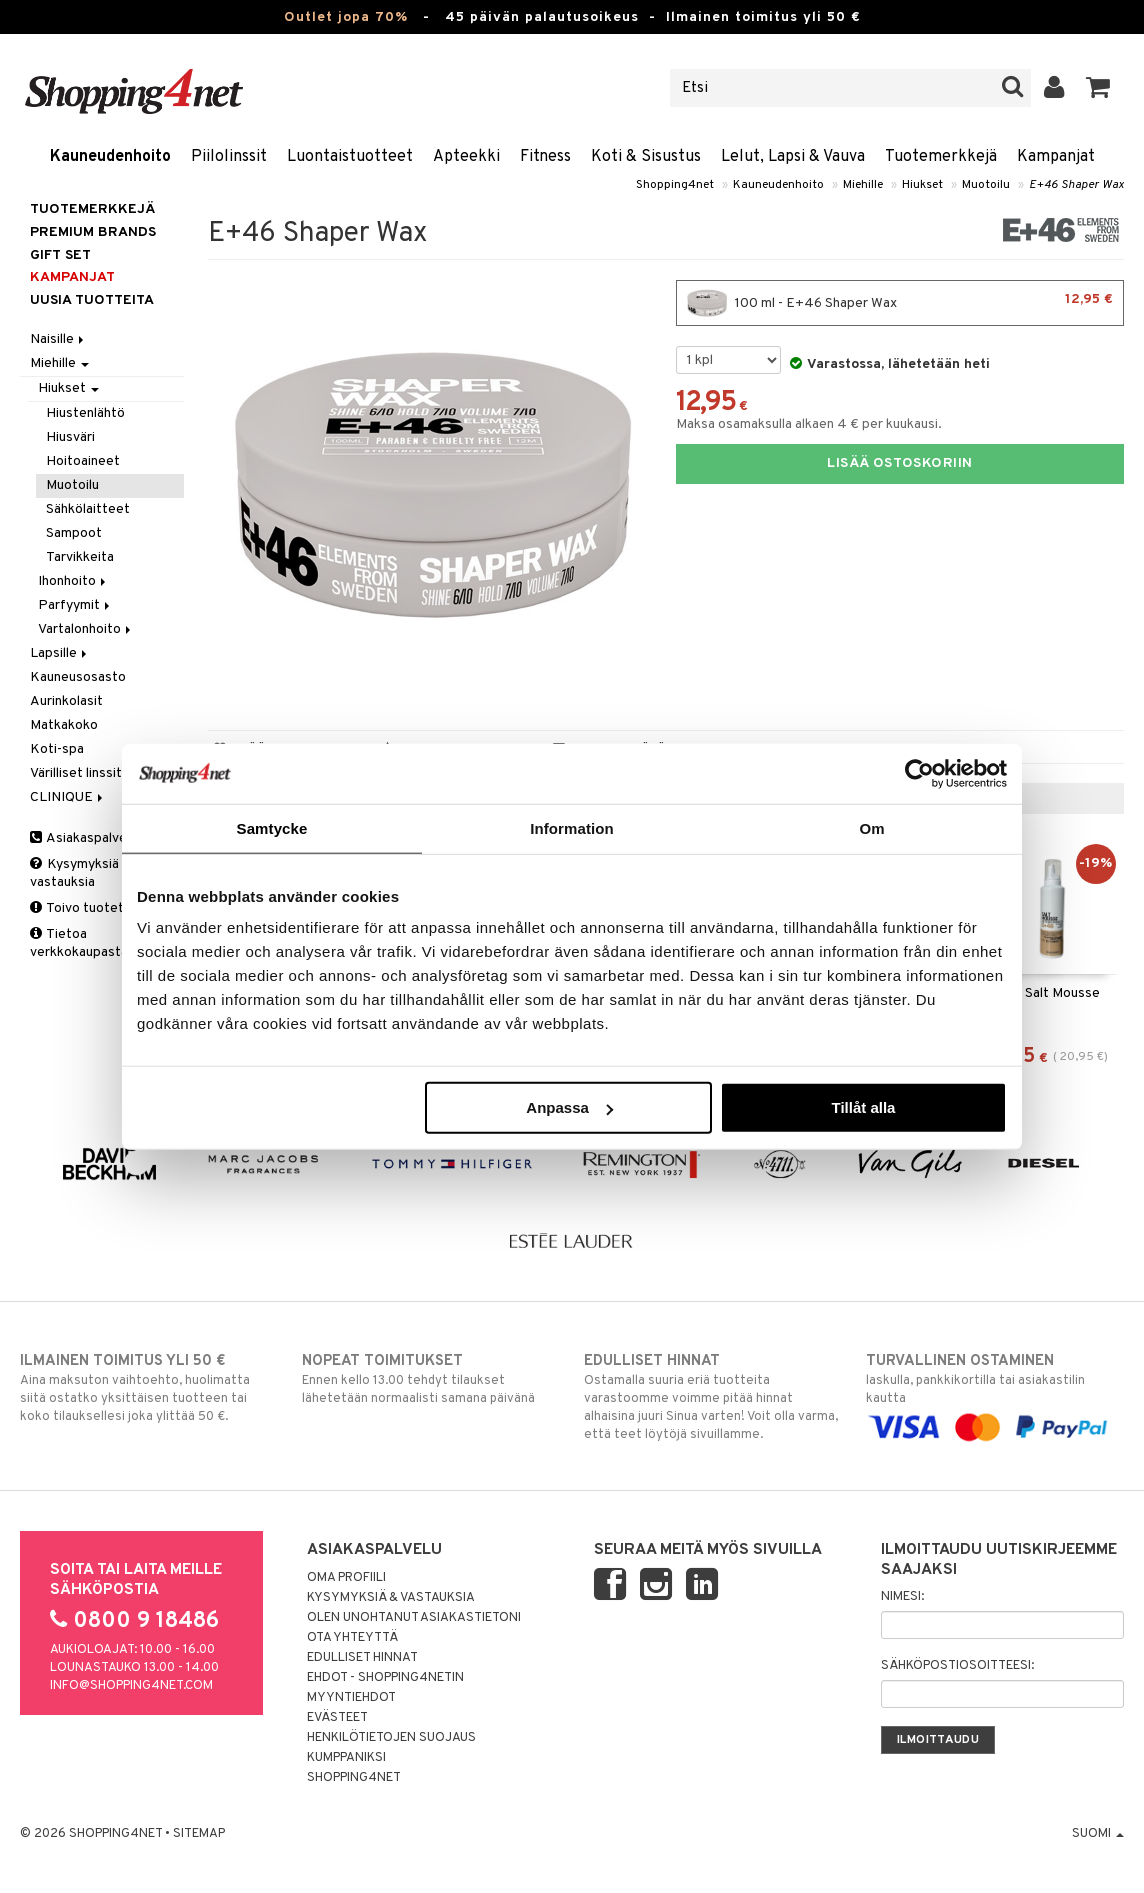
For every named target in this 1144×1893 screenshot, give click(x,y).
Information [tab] (572, 827)
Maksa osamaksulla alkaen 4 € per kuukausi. (809, 424)
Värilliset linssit (76, 773)
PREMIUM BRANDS (93, 232)
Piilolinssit (229, 157)
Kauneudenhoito (110, 157)
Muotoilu (986, 185)
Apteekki (466, 157)
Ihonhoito (73, 581)
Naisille (58, 339)
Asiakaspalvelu (83, 838)
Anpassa (569, 1107)
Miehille (863, 185)
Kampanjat (1056, 157)
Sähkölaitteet (88, 509)
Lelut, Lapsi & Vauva (793, 157)
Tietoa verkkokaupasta (79, 943)
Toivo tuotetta (83, 908)
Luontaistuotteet (350, 157)
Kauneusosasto (78, 677)
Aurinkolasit (66, 701)
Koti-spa (57, 749)
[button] (1098, 88)
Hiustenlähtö (85, 413)
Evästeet (337, 1718)
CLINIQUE (68, 797)
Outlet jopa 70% (346, 17)
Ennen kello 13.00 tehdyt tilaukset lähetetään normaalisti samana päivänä (431, 1379)
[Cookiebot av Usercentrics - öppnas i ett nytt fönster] (919, 773)
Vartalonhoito (86, 629)
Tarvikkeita (80, 557)
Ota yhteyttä (352, 1638)
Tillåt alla (863, 1107)
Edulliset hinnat (362, 1658)
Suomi (1098, 1834)
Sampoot (74, 533)
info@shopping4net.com (131, 1686)
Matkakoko (64, 725)
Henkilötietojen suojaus (391, 1738)
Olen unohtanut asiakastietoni (414, 1618)
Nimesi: (902, 1597)
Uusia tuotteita (92, 300)
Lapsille (60, 653)
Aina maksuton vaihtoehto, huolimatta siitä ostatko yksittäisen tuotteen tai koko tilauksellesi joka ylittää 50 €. (149, 1388)
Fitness (545, 157)
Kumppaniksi (346, 1758)
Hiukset (922, 185)
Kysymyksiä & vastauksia (81, 873)
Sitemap (199, 1834)
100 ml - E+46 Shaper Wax (900, 303)
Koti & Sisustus (646, 157)
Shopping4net (675, 185)
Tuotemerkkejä (941, 157)
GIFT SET (60, 255)
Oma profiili (346, 1578)
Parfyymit (75, 605)
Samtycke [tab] (272, 827)
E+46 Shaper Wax (1076, 185)
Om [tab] (871, 827)
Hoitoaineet (83, 461)
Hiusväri (70, 437)
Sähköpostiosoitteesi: (957, 1666)
